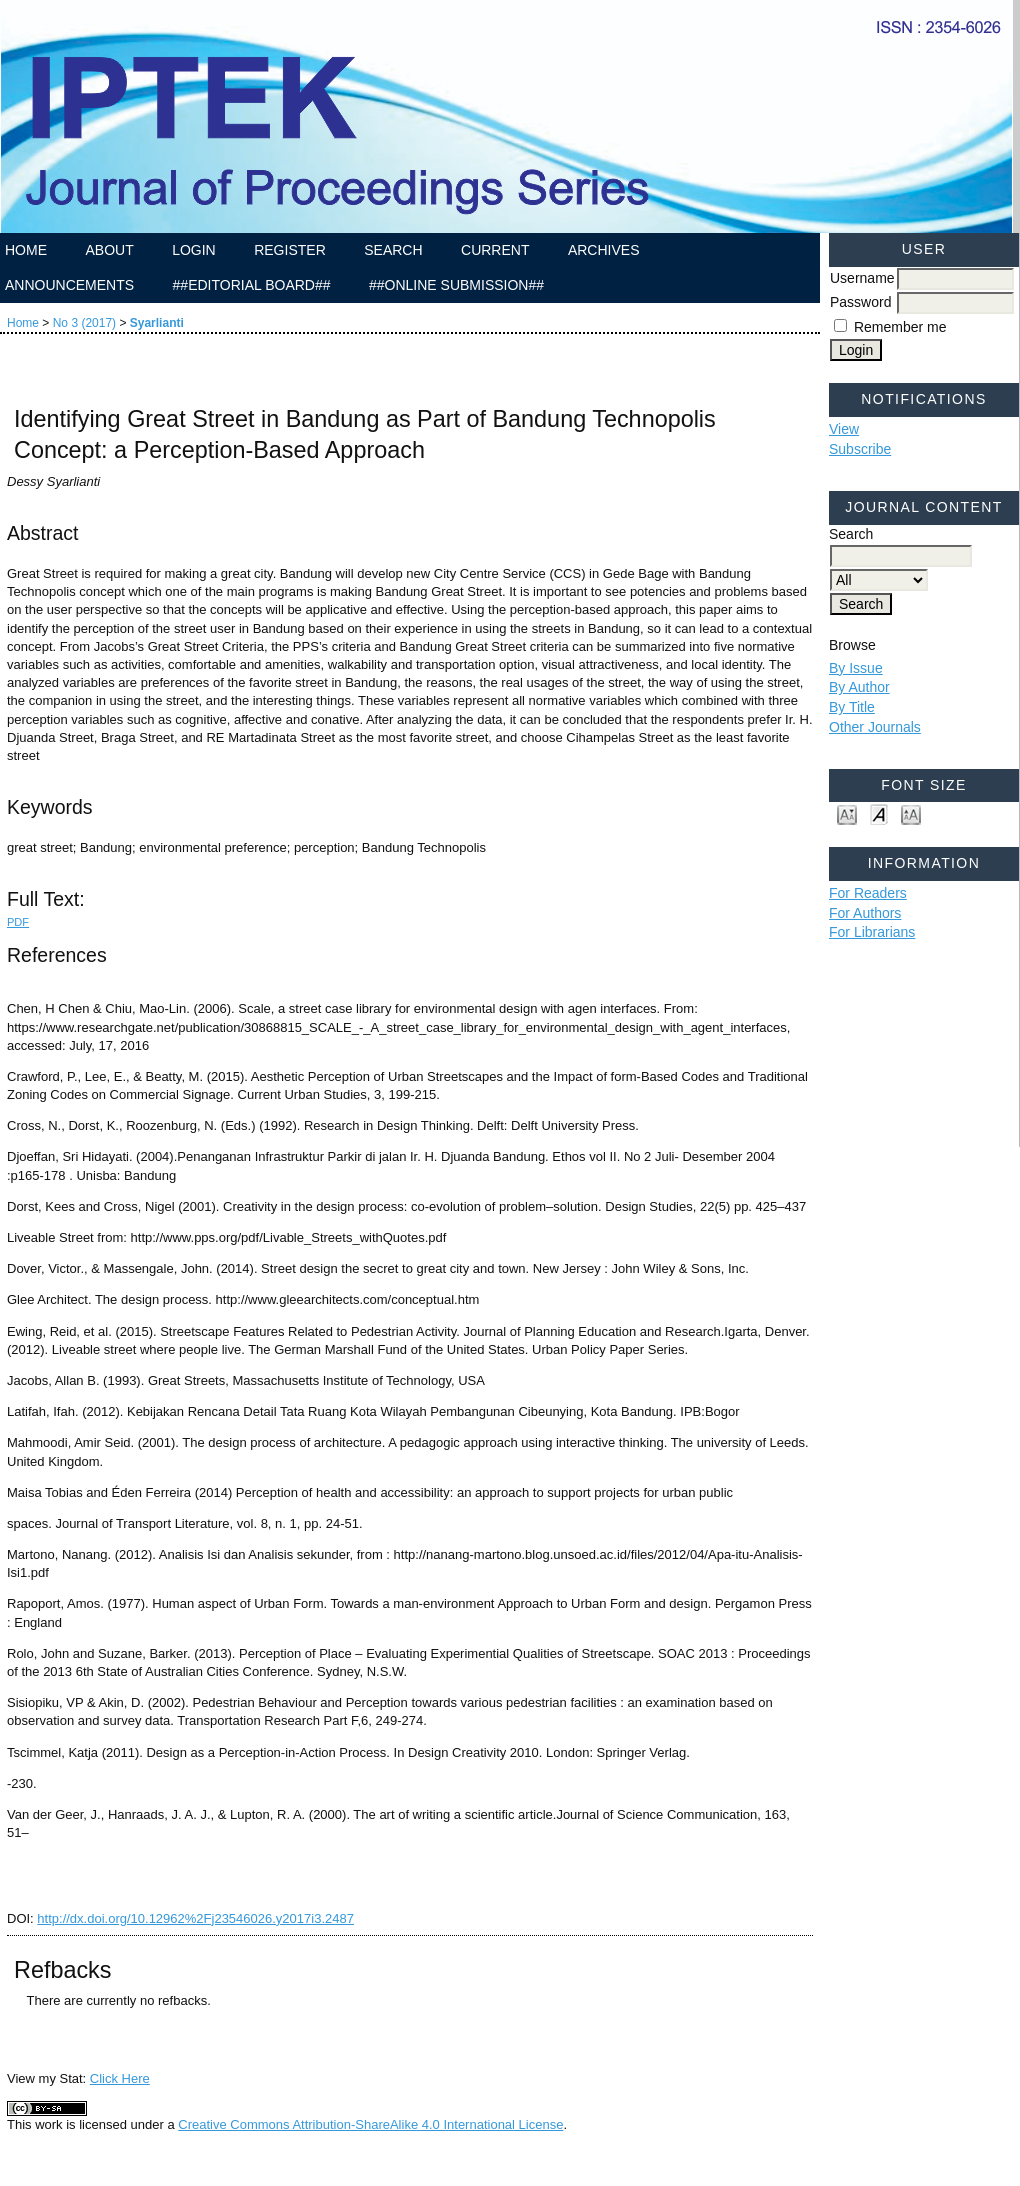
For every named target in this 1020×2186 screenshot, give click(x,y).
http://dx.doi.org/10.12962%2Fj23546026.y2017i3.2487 (195, 1918)
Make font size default (879, 813)
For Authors (865, 913)
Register (290, 250)
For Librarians (872, 932)
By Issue (856, 668)
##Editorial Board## (252, 285)
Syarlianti (157, 323)
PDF (18, 922)
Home (26, 250)
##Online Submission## (456, 285)
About (109, 250)
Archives (604, 250)
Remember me (900, 327)
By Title (852, 707)
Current (495, 250)
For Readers (868, 893)
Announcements (69, 285)
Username (862, 278)
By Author (859, 687)
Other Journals (875, 727)
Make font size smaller (847, 813)
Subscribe (860, 449)
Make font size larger (911, 813)
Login (194, 250)
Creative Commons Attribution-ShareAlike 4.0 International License (370, 2124)
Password (860, 302)
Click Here (120, 2078)
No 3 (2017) (84, 323)
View (844, 429)
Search (393, 250)
